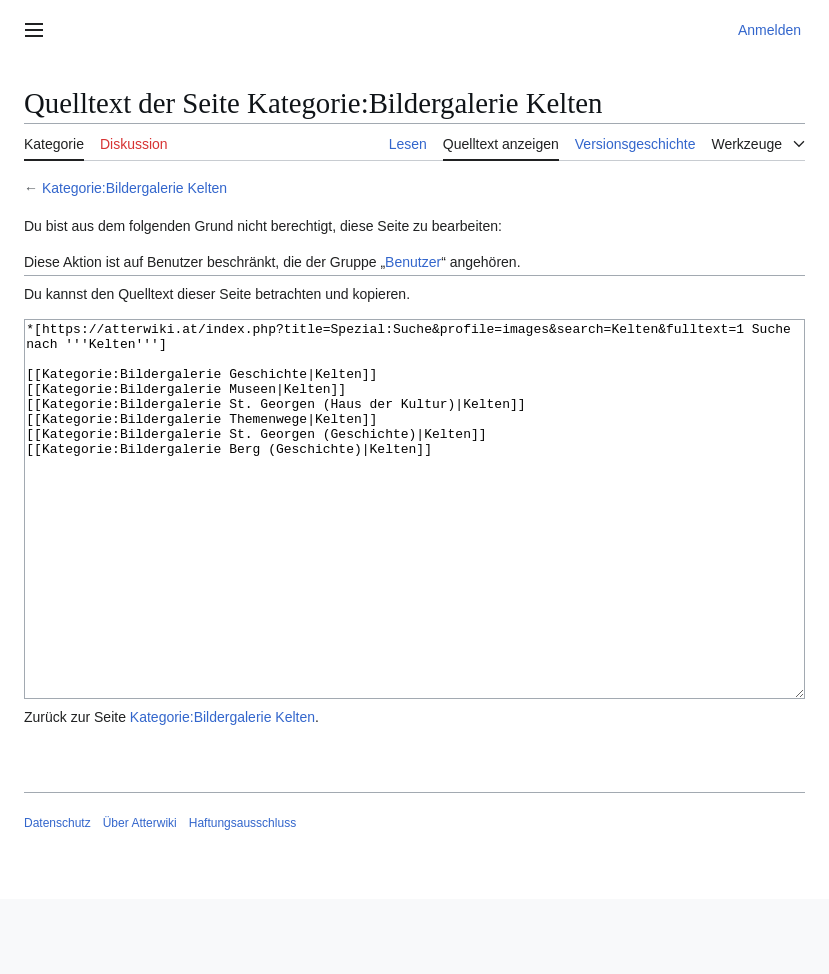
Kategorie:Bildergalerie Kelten (134, 188)
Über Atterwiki (140, 898)
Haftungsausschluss (242, 898)
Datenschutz (57, 898)
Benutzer (413, 262)
